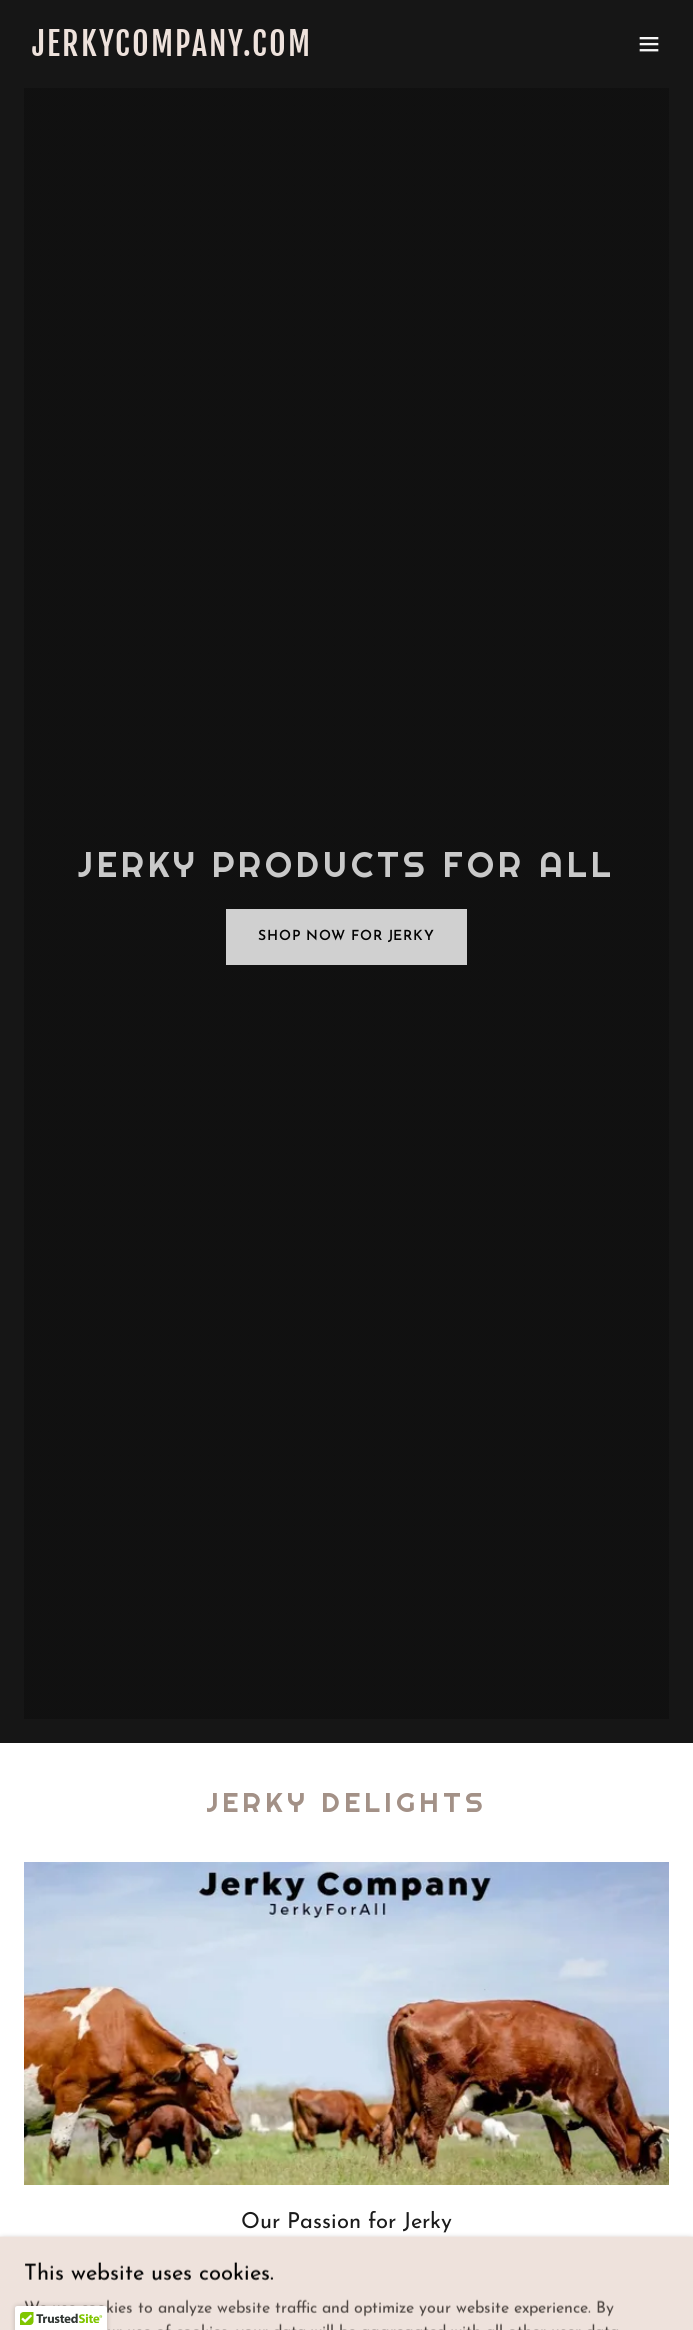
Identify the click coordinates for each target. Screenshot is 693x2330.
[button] (649, 44)
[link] (250, 52)
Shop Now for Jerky (346, 936)
